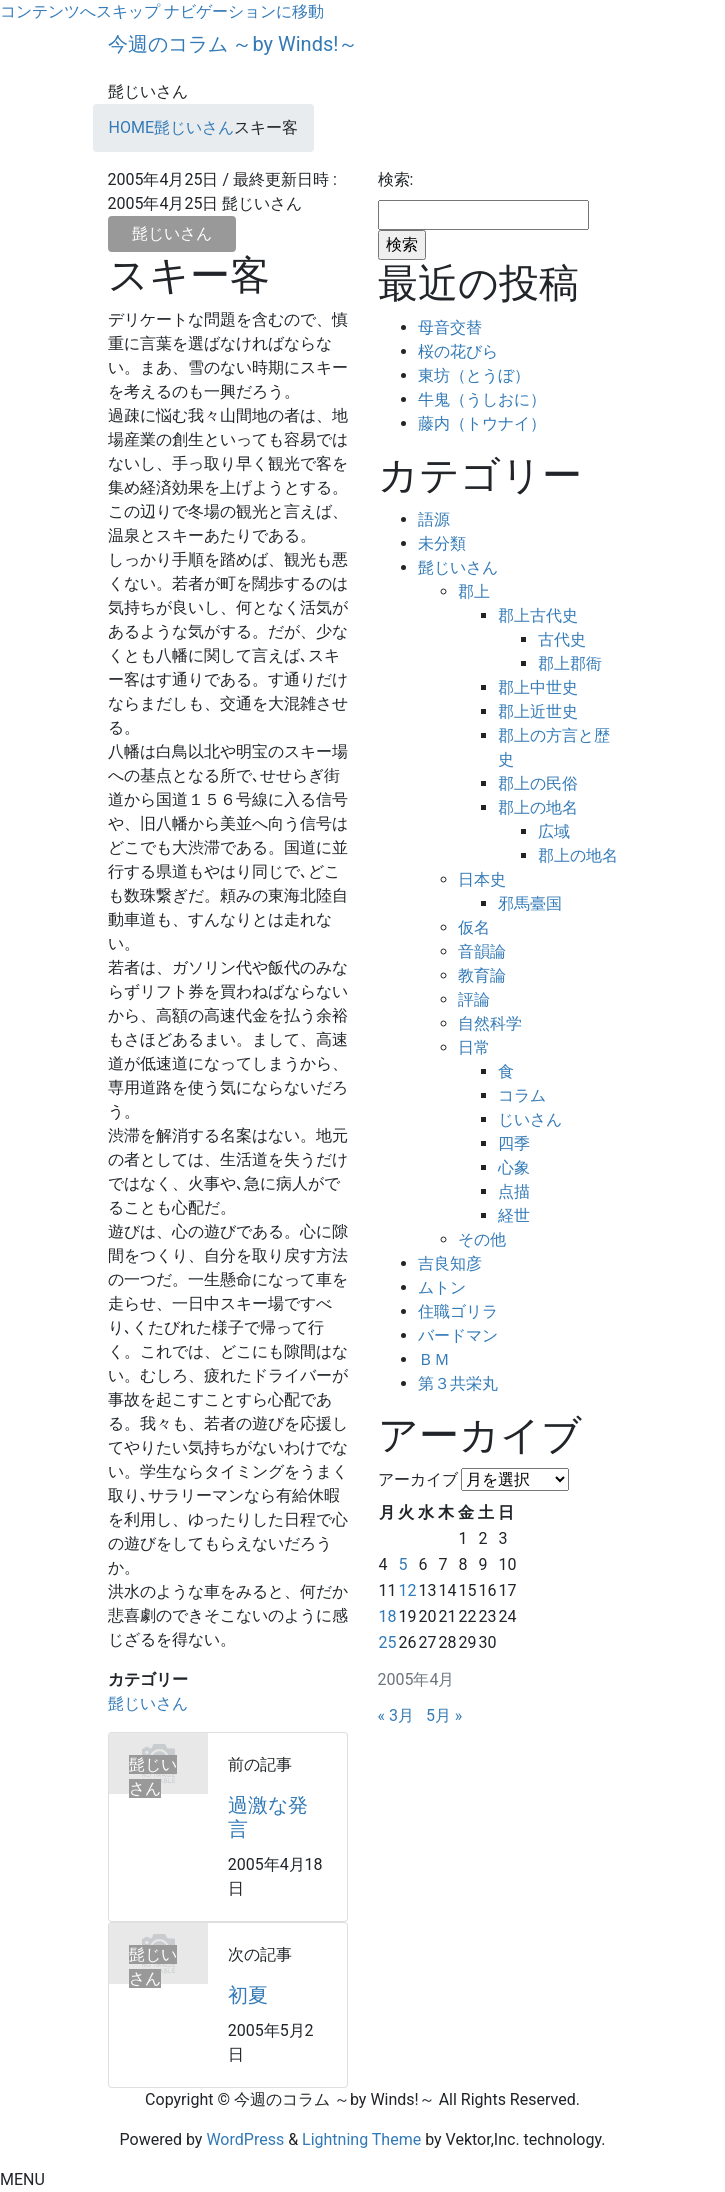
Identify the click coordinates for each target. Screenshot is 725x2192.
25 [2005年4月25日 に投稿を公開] (388, 1642)
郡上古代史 (538, 615)
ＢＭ (434, 1359)
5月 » (444, 1715)
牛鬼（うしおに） (482, 399)
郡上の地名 (538, 807)
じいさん (530, 1119)
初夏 (248, 1995)
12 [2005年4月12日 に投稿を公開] (407, 1590)
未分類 (442, 543)
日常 (474, 1047)
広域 (554, 831)
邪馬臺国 (530, 903)
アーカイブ (418, 1479)
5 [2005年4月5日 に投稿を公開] (402, 1564)
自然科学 (490, 1023)
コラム (522, 1095)
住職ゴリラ (458, 1311)
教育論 (482, 975)
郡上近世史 (538, 711)
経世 (514, 1215)
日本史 (482, 879)
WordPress (245, 2139)
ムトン (442, 1287)
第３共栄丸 (458, 1383)
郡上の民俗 (538, 783)
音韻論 (482, 951)
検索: (396, 179)
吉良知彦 (450, 1263)
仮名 (474, 927)
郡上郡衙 (570, 663)
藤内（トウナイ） (482, 423)
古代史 (562, 639)
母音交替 (450, 327)
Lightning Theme (361, 2139)
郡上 (474, 591)
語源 (434, 519)
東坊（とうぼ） (474, 375)
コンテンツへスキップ (80, 11)
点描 (514, 1191)
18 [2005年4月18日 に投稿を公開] (388, 1616)
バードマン (458, 1335)
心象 (514, 1167)
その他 (482, 1239)
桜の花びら (458, 351)
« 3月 (396, 1715)
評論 (474, 999)
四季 (514, 1143)
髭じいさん (172, 233)
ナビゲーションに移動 (244, 11)
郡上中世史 (538, 687)
